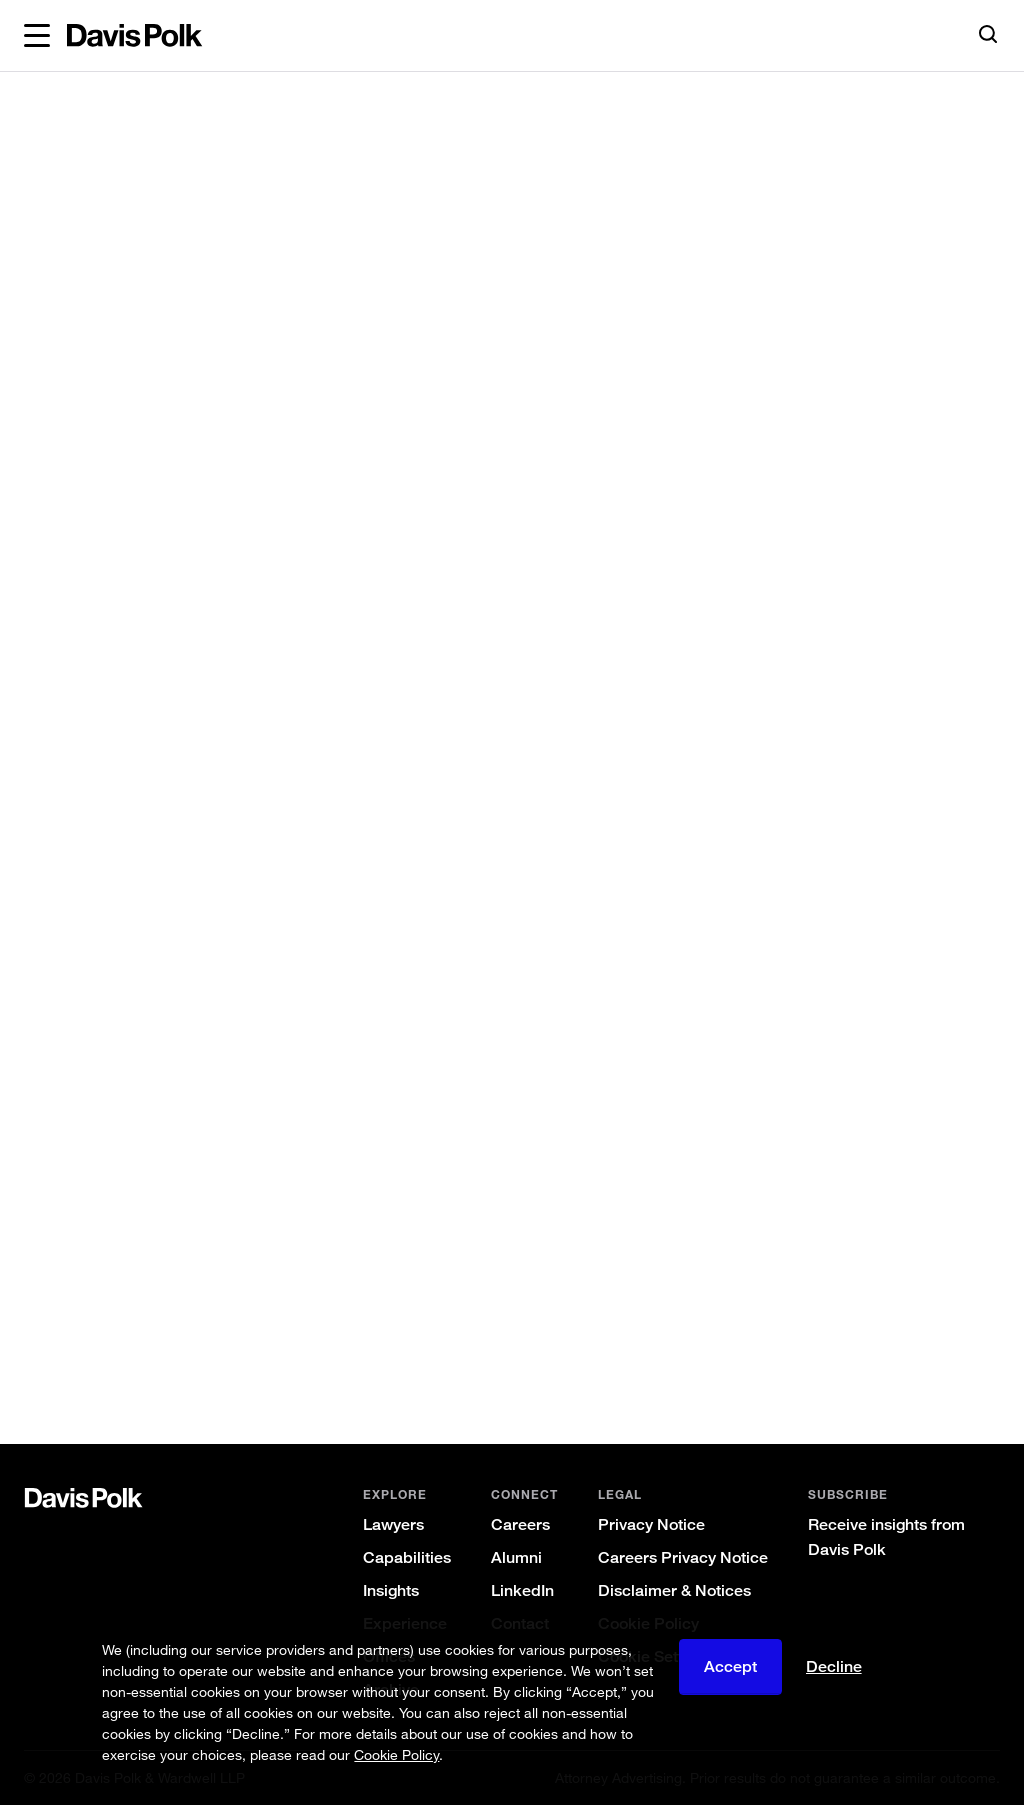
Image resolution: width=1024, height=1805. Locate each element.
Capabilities (407, 1557)
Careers (520, 1524)
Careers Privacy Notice (683, 1557)
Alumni (516, 1557)
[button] (37, 36)
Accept (730, 1666)
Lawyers (393, 1524)
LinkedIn (522, 1590)
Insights (391, 1590)
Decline (834, 1666)
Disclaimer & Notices (674, 1590)
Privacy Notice (651, 1524)
